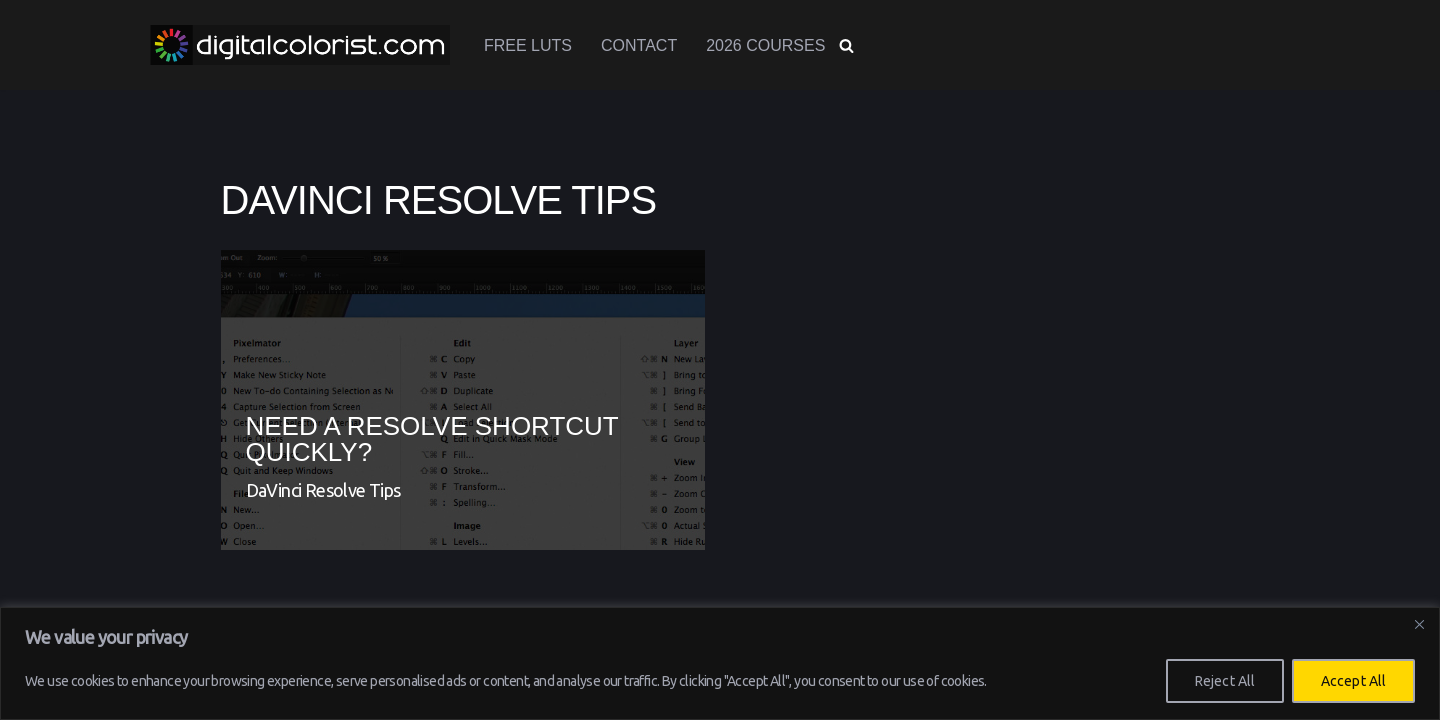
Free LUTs (528, 45)
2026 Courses (765, 45)
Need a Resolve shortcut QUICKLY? (432, 439)
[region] (720, 663)
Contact (639, 45)
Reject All (1225, 681)
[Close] (1419, 624)
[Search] (846, 45)
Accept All (1353, 681)
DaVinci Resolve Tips (323, 490)
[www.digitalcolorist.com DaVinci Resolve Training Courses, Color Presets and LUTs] (300, 45)
